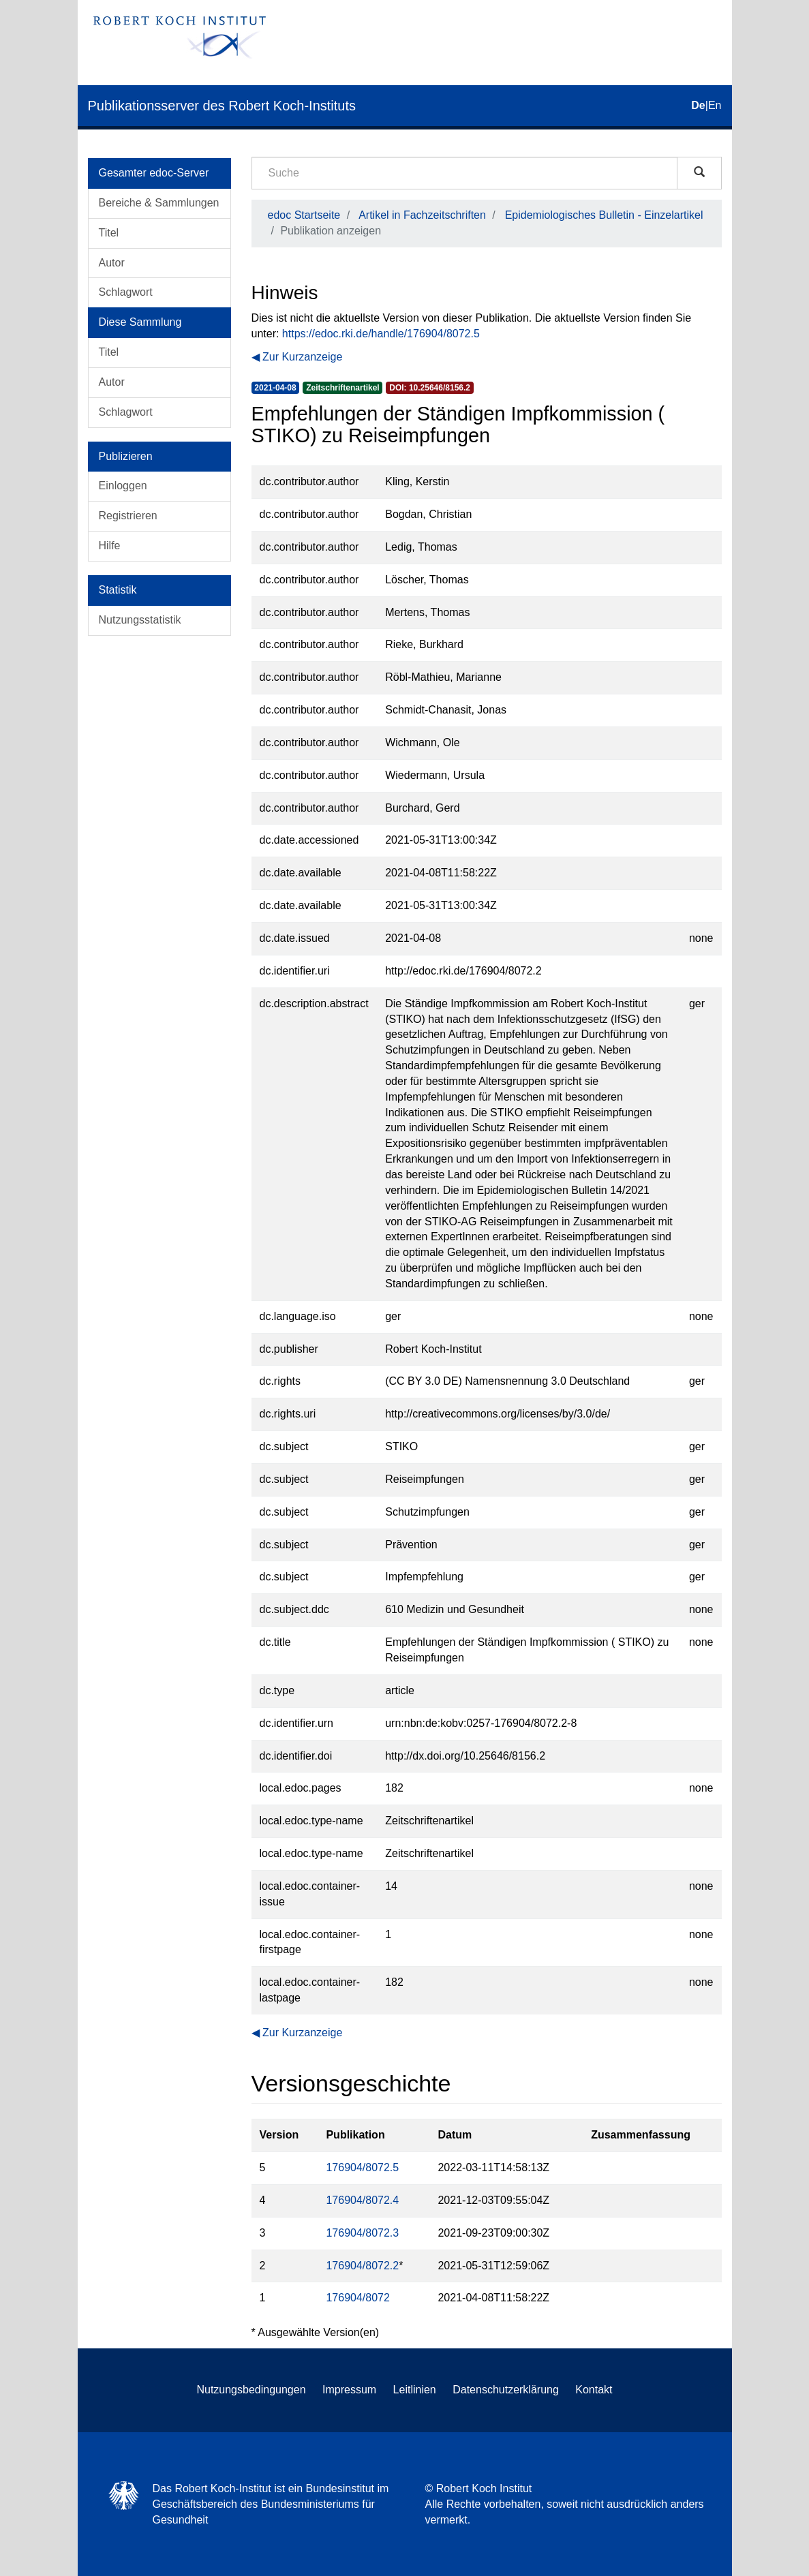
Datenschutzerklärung (506, 2389)
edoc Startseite (304, 215)
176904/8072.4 (362, 2200)
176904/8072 (357, 2297)
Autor (112, 263)
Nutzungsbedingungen (250, 2389)
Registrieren (128, 515)
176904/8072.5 (362, 2167)
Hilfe (110, 545)
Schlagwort (126, 292)
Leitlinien (414, 2389)
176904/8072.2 (362, 2265)
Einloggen (123, 485)
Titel (109, 233)
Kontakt (593, 2389)
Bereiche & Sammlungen (159, 203)
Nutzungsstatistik (140, 620)
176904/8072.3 (362, 2233)
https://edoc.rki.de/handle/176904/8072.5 (381, 333)
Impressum (349, 2389)
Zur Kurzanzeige (302, 357)
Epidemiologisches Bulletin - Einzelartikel (604, 215)
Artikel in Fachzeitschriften (422, 215)
